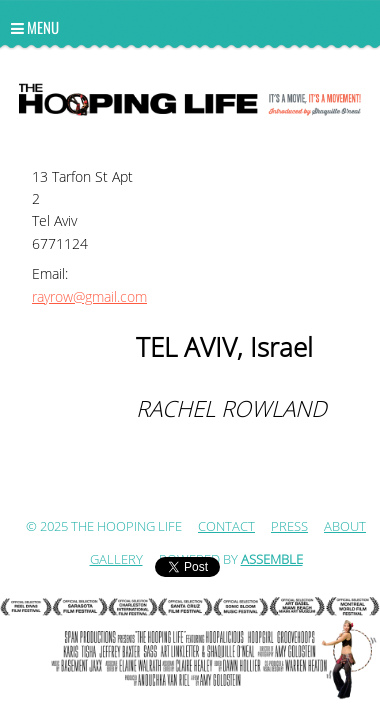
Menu (35, 27)
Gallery (116, 560)
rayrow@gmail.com (89, 297)
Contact (226, 527)
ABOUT (345, 527)
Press (289, 527)
